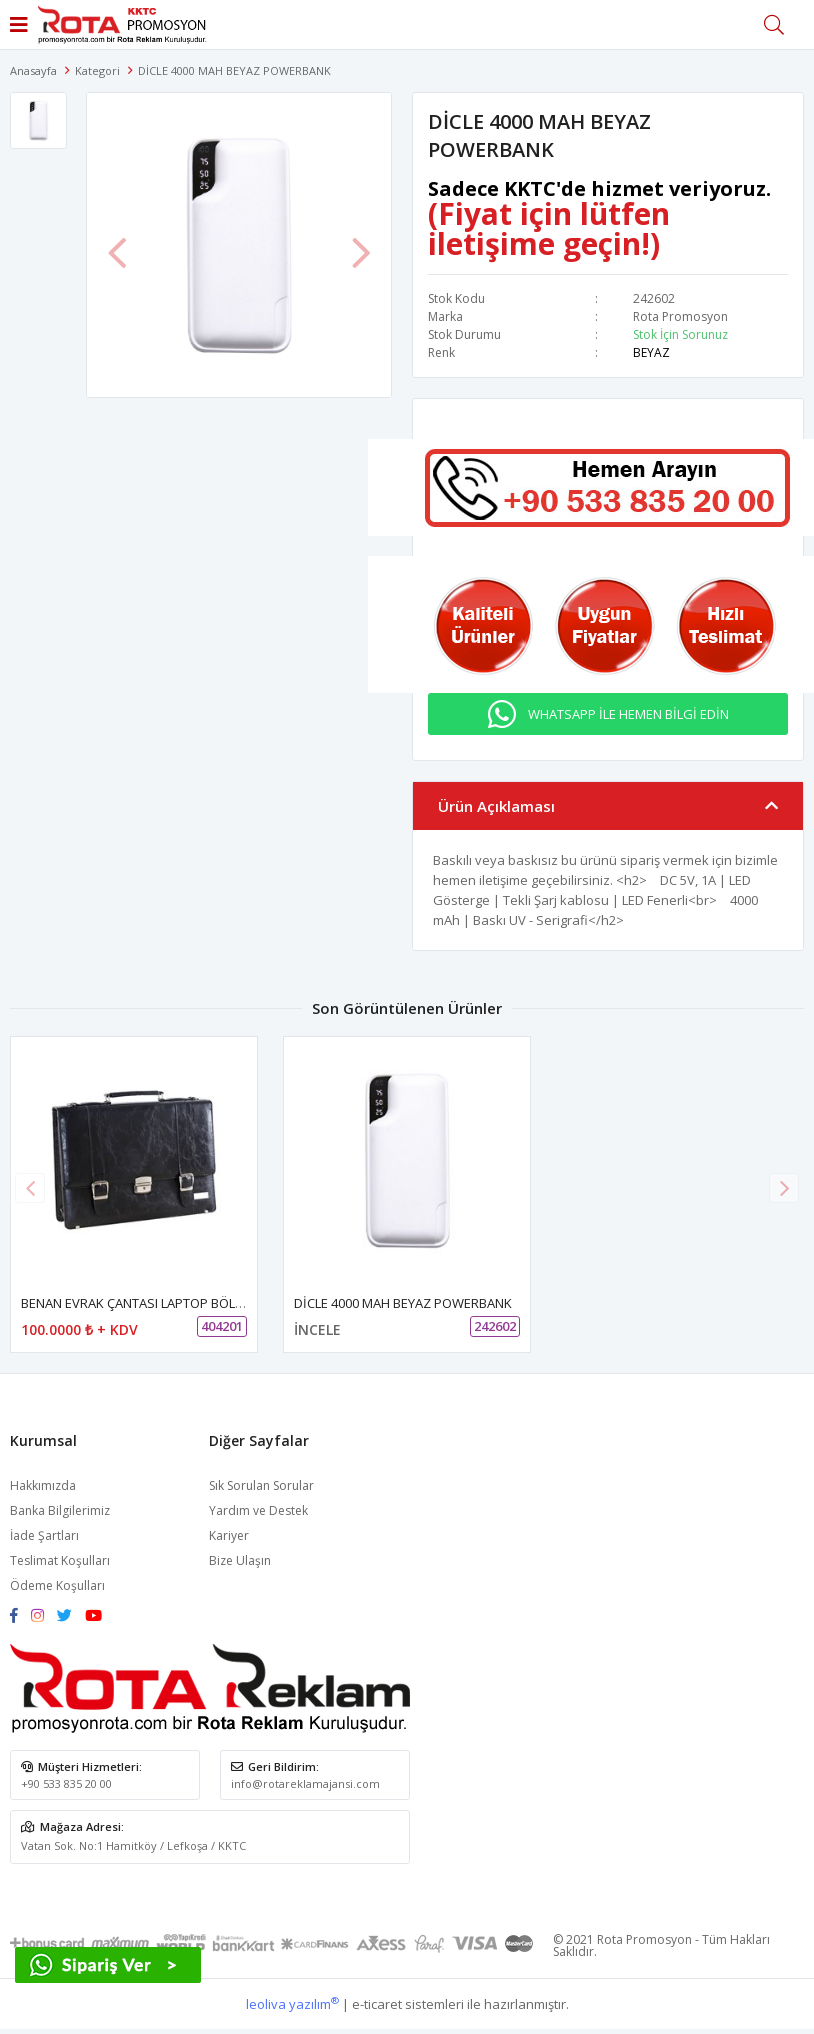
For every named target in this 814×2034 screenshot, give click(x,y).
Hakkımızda (43, 1485)
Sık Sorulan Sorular (261, 1485)
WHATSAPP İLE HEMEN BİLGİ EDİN (628, 714)
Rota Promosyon (680, 316)
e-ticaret (377, 2004)
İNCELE (317, 1329)
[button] (784, 1188)
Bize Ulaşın (240, 1560)
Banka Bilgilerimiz (60, 1510)
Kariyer (229, 1535)
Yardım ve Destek (258, 1510)
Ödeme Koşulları (57, 1585)
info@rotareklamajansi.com (305, 1783)
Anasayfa (33, 70)
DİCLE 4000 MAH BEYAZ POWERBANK (403, 1303)
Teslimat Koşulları (60, 1560)
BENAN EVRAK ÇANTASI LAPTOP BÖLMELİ (142, 1303)
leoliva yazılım (292, 2004)
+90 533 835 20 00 (66, 1783)
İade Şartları (44, 1535)
